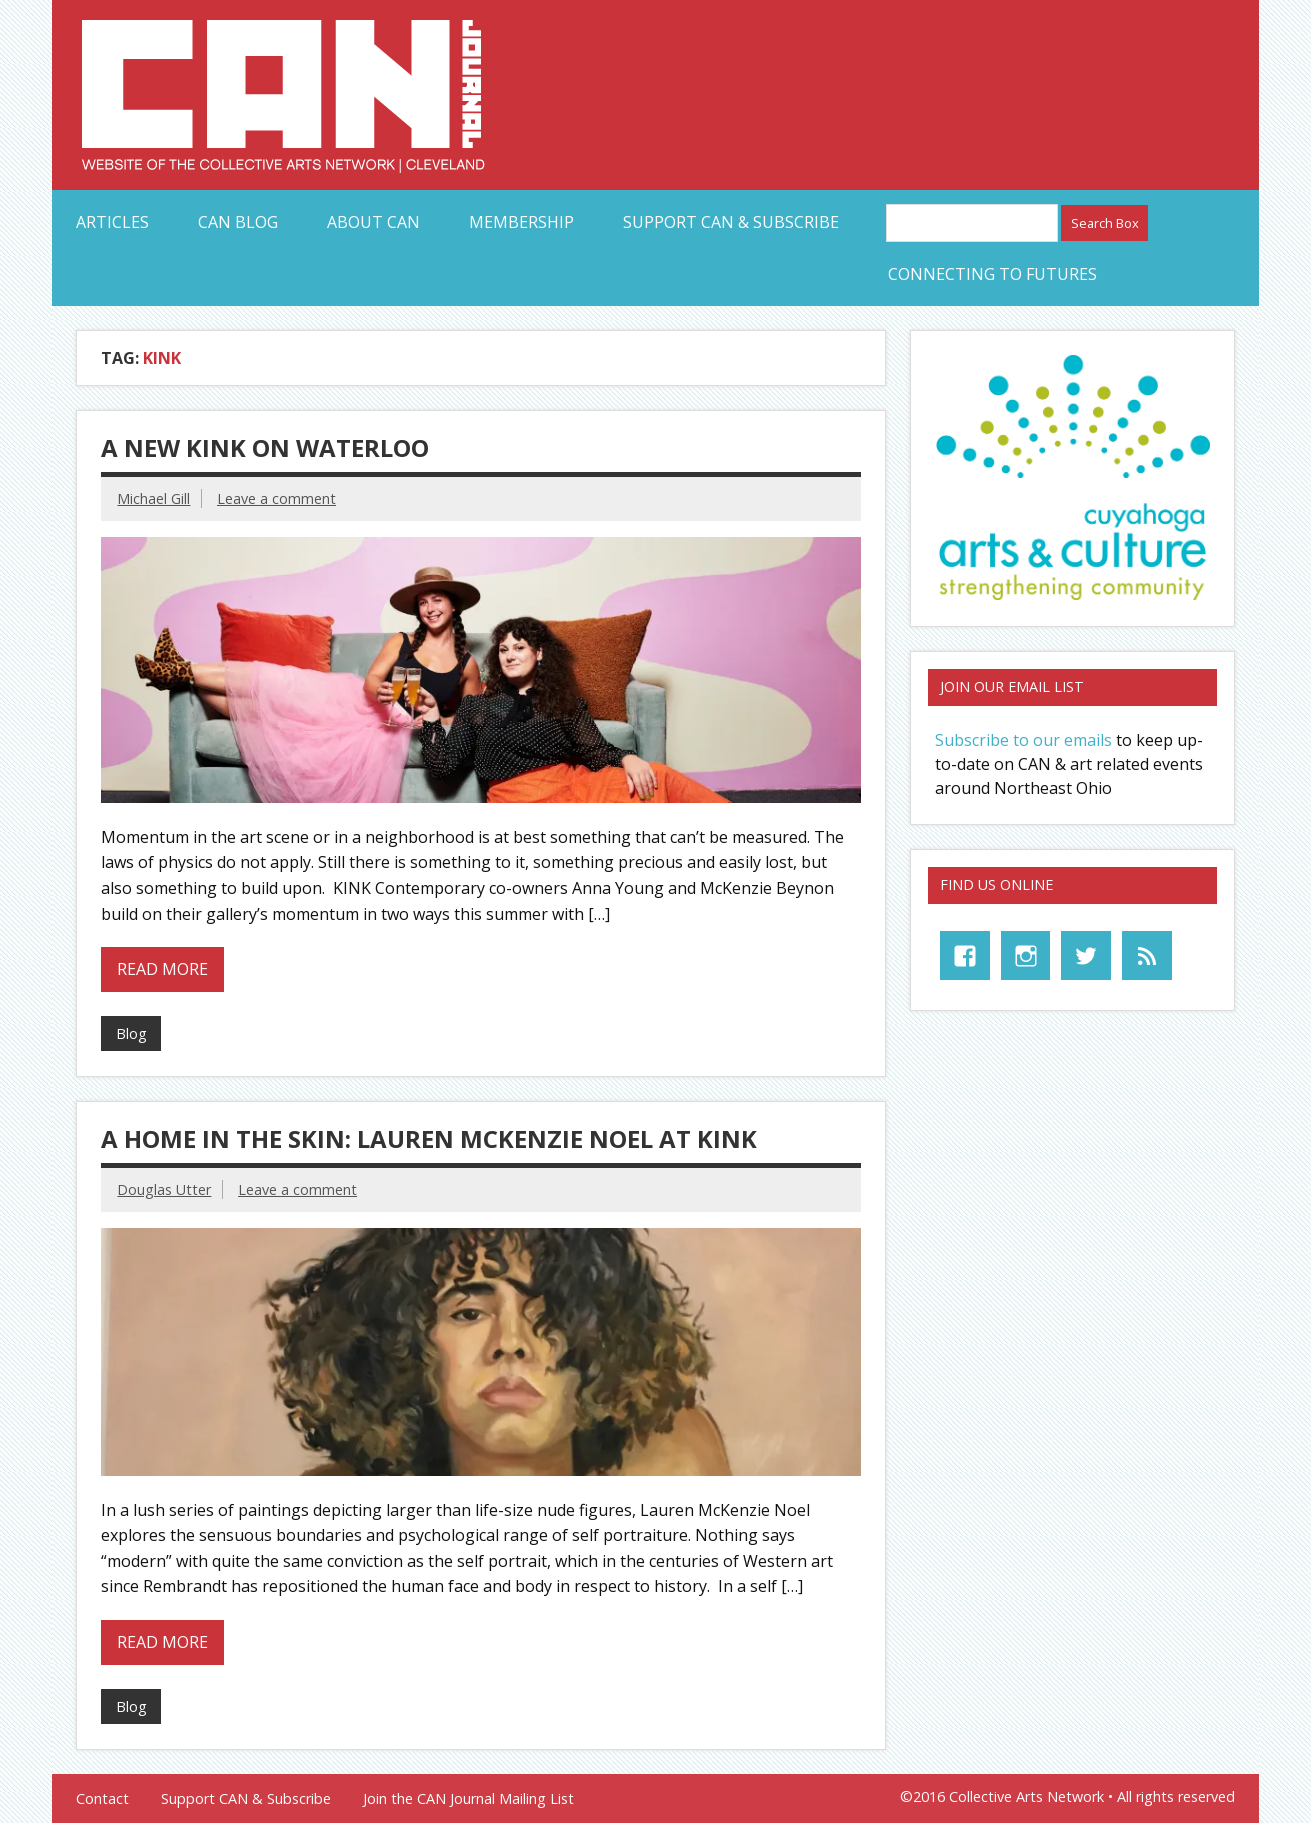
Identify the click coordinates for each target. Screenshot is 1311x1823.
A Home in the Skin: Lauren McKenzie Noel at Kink (429, 1138)
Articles (112, 222)
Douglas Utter (164, 1189)
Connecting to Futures (992, 274)
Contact (102, 1799)
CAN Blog (238, 222)
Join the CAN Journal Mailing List (468, 1799)
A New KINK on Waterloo (265, 447)
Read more (162, 969)
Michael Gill (153, 498)
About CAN (373, 222)
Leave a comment (276, 498)
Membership (521, 222)
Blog (131, 1033)
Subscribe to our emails (1023, 740)
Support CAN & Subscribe (731, 222)
